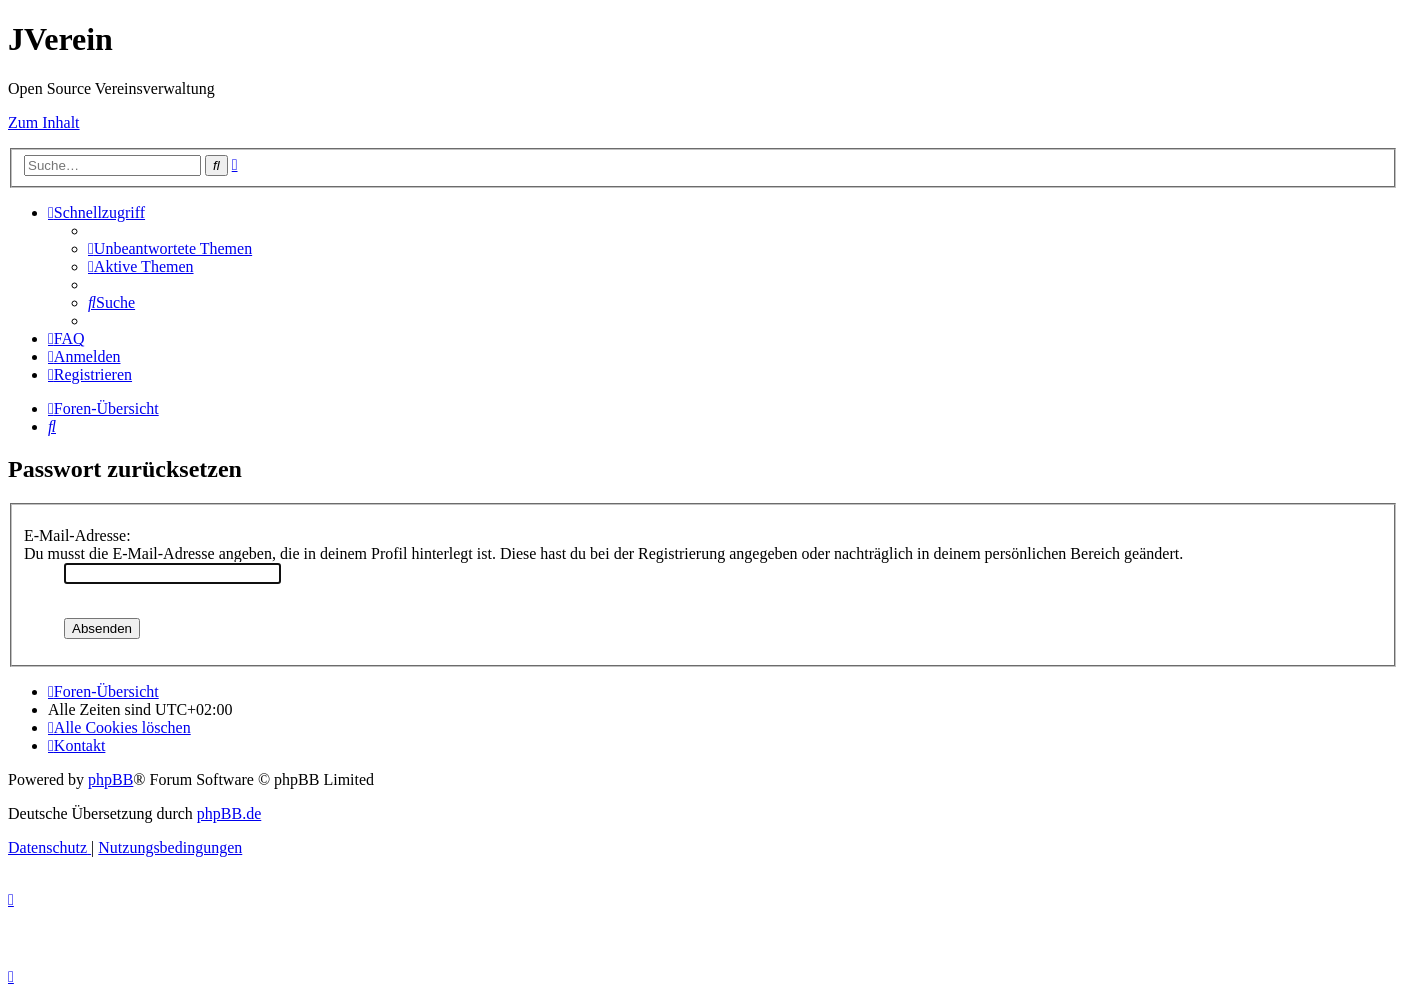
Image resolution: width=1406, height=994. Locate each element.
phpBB (110, 779)
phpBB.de (229, 813)
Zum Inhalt (44, 122)
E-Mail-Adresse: (77, 535)
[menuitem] (170, 248)
